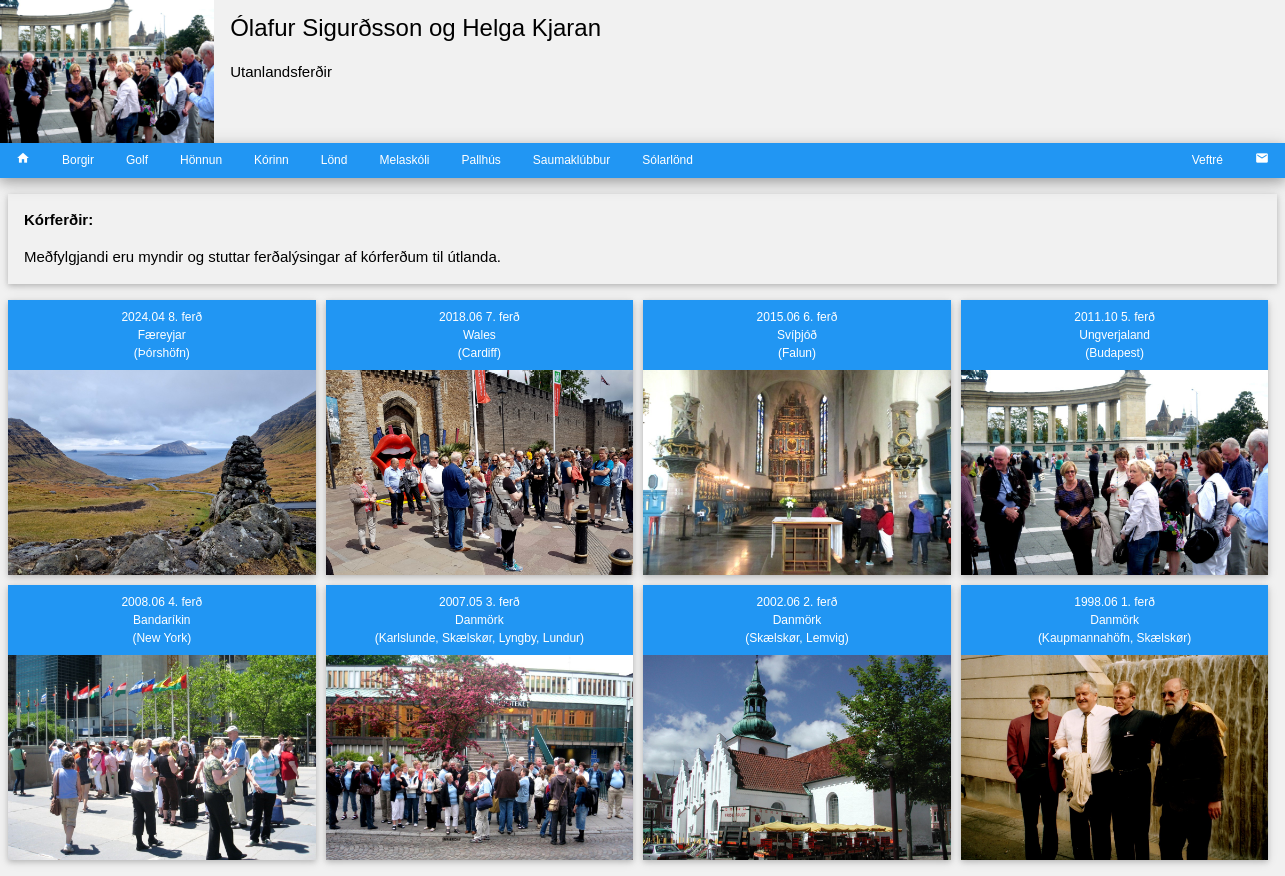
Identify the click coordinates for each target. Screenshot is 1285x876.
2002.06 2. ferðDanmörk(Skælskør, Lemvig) (796, 620)
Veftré (1207, 160)
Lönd (334, 160)
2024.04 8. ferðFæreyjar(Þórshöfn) (161, 335)
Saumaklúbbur (571, 160)
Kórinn (271, 160)
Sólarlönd (667, 160)
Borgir (78, 160)
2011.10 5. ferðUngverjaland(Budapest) (1114, 335)
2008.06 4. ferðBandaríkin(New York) (161, 620)
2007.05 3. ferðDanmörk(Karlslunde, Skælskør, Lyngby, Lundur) (479, 620)
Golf (137, 160)
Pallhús (480, 160)
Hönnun (201, 160)
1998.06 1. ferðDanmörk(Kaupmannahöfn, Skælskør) (1114, 620)
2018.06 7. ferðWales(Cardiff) (479, 335)
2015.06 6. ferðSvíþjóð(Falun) (797, 335)
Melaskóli (404, 160)
